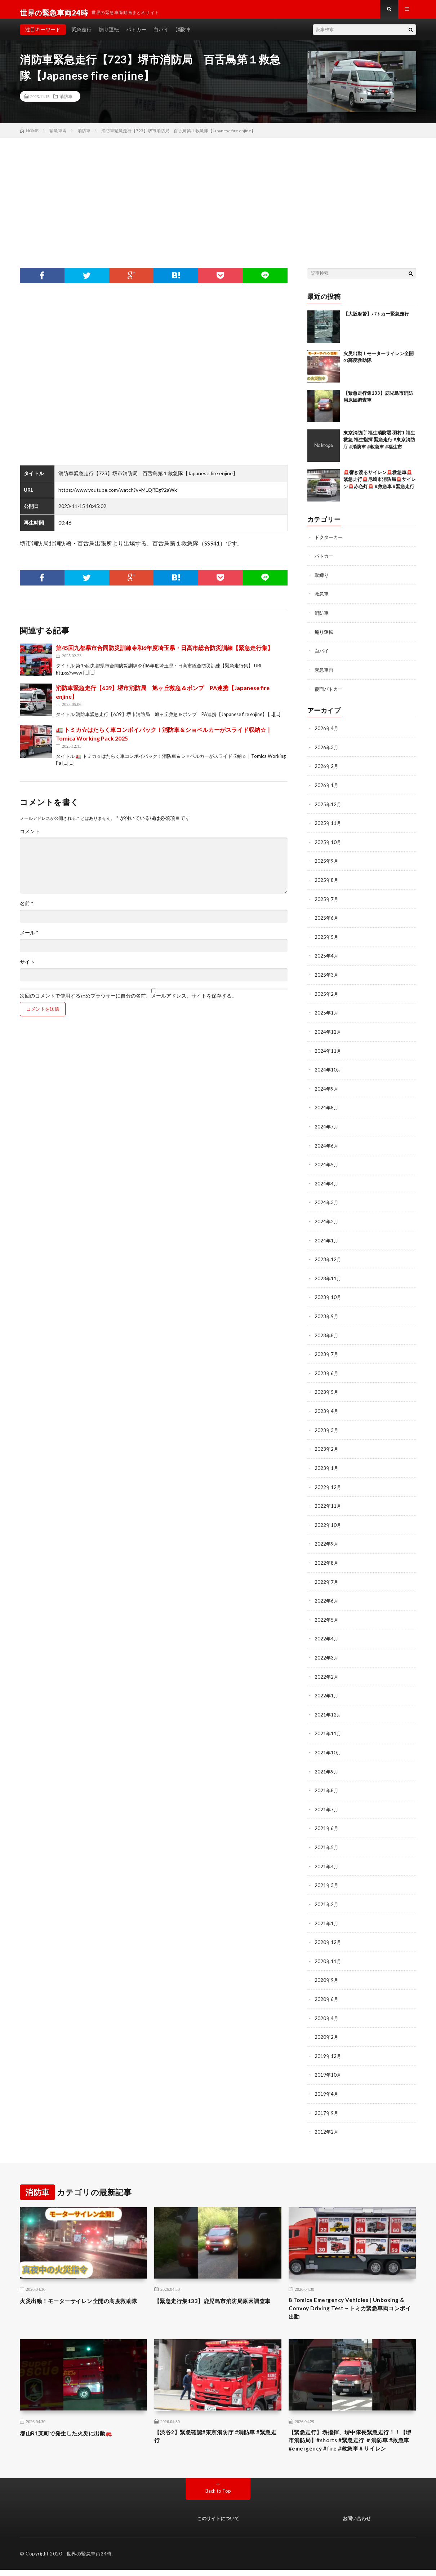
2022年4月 (327, 1633)
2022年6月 (327, 1595)
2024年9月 (327, 1089)
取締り (322, 581)
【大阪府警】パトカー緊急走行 (376, 320)
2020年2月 (327, 2026)
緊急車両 (325, 675)
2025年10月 (328, 845)
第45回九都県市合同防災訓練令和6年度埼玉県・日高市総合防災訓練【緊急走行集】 (164, 654)
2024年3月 (327, 1201)
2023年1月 (327, 1464)
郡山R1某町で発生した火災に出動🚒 (74, 2425)
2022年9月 (327, 1539)
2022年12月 (328, 1483)
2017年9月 (327, 2101)
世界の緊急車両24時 (89, 2560)
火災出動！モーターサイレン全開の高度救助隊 (83, 2294)
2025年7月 (327, 901)
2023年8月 (327, 1333)
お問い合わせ (357, 2524)
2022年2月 (327, 1670)
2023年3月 (327, 1426)
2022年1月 (327, 1689)
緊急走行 (81, 36)
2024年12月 (328, 1033)
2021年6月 (327, 1820)
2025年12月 (328, 808)
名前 (27, 910)
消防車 (183, 36)
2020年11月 (328, 1951)
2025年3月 (327, 976)
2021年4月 (327, 1858)
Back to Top (218, 2497)
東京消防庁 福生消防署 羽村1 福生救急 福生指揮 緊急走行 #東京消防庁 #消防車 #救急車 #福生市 (379, 446)
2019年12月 (328, 2045)
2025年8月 (327, 883)
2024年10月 (328, 1070)
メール (29, 939)
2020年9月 (327, 1970)
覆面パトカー (330, 693)
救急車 (322, 600)
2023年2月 (327, 1445)
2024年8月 (327, 1108)
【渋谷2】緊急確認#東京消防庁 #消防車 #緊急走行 (216, 2430)
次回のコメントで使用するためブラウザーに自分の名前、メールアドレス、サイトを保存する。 (128, 1002)
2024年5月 (327, 1164)
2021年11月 (328, 1726)
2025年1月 (327, 1014)
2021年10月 (328, 1745)
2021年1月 (327, 1914)
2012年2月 (327, 2120)
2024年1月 (327, 1239)
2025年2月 (327, 995)
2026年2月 (327, 770)
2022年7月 (327, 1576)
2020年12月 (328, 1933)
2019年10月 (328, 2064)
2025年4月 (327, 958)
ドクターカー (330, 543)
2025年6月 (327, 920)
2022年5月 (327, 1614)
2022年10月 (328, 1520)
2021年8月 (327, 1783)
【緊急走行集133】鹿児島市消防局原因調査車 (216, 2294)
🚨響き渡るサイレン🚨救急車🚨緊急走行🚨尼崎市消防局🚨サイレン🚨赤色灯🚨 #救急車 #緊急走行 (379, 486)
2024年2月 (327, 1220)
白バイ (161, 36)
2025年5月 (327, 939)
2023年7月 (327, 1351)
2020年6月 (327, 1989)
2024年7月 (327, 1126)
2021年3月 (327, 1876)
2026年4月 (327, 733)
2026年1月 (327, 789)
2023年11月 (328, 1276)
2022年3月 (327, 1651)
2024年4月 (327, 1183)
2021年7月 (327, 1801)
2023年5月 (327, 1389)
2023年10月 (328, 1295)
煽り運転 (109, 36)
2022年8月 (327, 1558)
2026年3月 (327, 751)
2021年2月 (327, 1895)
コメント (30, 837)
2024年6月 (327, 1145)
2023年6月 (327, 1370)
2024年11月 (328, 1051)
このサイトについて (218, 2524)
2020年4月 (327, 2008)
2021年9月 (327, 1764)
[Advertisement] (218, 198)
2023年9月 (327, 1314)
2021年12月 (328, 1708)
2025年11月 (328, 826)
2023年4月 (327, 1408)
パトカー (136, 36)
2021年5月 (327, 1839)
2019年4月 (327, 2083)
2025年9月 (327, 864)
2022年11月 (328, 1501)
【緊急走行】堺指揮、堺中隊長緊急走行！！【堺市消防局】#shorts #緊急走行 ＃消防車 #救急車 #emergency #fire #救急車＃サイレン (351, 2439)
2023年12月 (328, 1258)
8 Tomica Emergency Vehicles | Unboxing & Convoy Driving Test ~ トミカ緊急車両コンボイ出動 (351, 2298)
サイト (27, 968)
